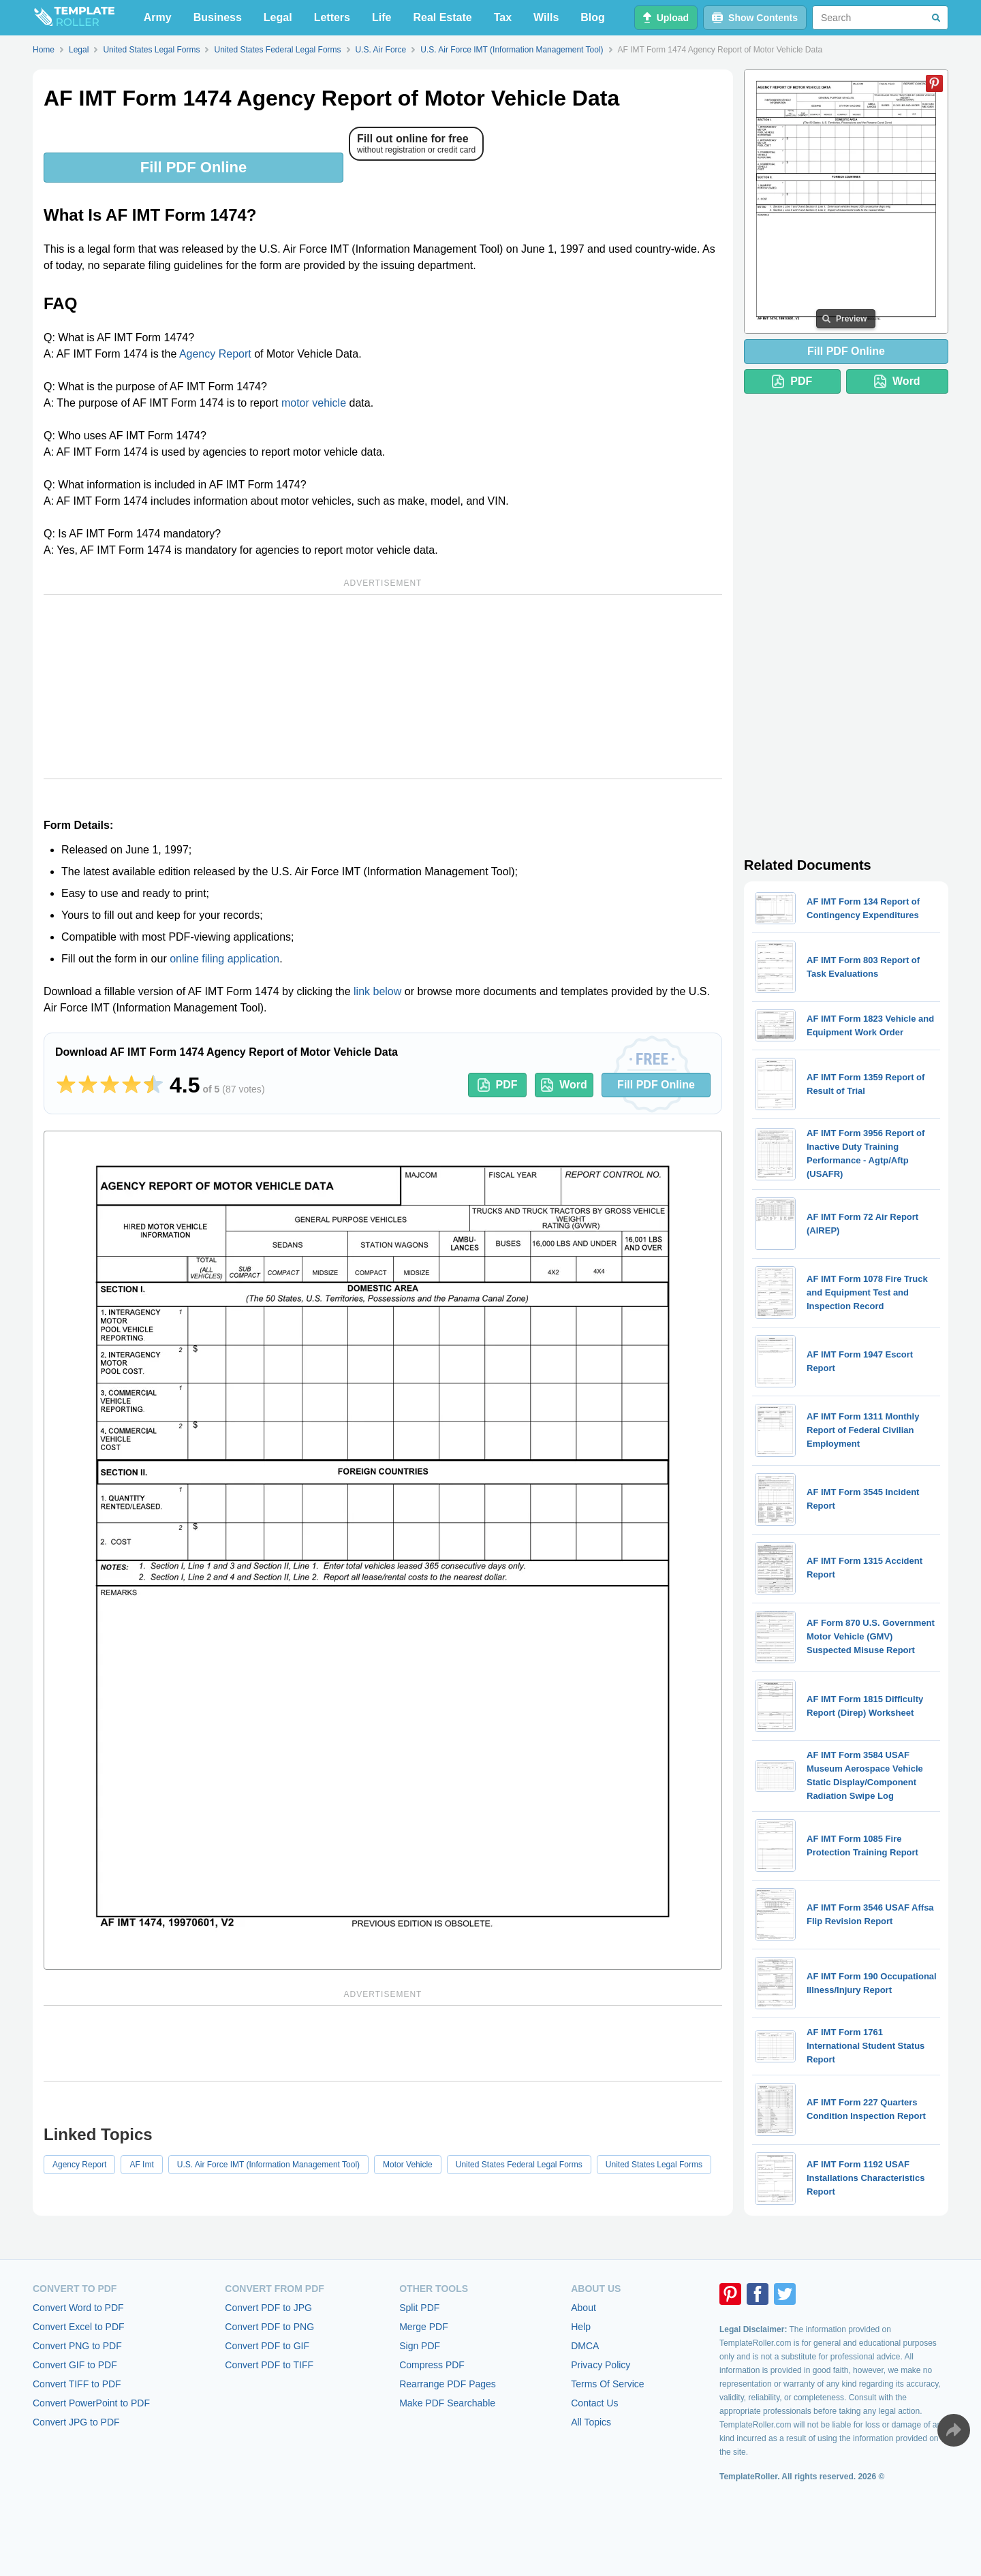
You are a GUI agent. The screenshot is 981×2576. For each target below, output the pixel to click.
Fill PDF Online (193, 167)
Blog (592, 17)
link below (377, 991)
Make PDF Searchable (447, 2403)
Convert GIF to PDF (75, 2364)
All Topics (591, 2422)
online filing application (224, 958)
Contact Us (594, 2403)
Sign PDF (419, 2345)
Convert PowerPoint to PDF (91, 2403)
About (583, 2307)
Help (581, 2326)
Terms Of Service (607, 2383)
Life (381, 17)
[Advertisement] (383, 686)
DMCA (585, 2345)
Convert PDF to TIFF (269, 2364)
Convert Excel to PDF (79, 2326)
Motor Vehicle (408, 2164)
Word (564, 1085)
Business (217, 17)
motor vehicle (313, 403)
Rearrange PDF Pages (447, 2383)
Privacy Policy (600, 2364)
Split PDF (419, 2307)
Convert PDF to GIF (267, 2345)
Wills (546, 17)
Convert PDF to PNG (269, 2326)
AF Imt (141, 2164)
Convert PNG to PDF (77, 2345)
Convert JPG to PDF (76, 2422)
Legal (278, 17)
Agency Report (215, 354)
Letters (332, 17)
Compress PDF (432, 2364)
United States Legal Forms (654, 2164)
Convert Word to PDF (78, 2307)
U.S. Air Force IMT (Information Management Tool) (268, 2164)
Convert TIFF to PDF (77, 2383)
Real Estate (442, 17)
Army (158, 17)
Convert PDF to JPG (268, 2307)
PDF (498, 1085)
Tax (503, 17)
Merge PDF (423, 2326)
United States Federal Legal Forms (519, 2164)
